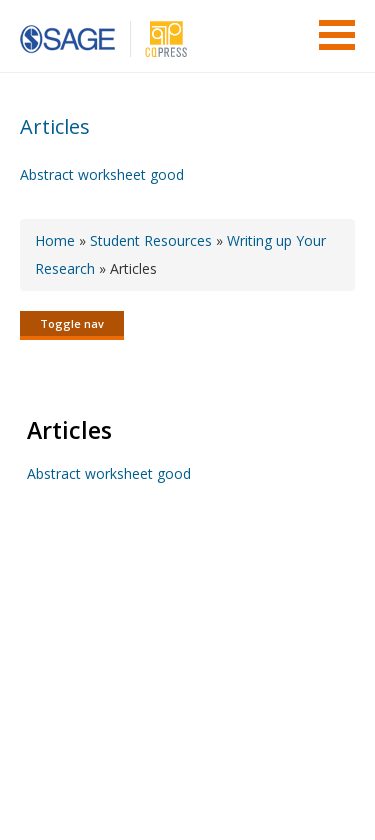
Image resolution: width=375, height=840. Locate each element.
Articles (55, 126)
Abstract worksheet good (102, 174)
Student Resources (151, 240)
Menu (337, 35)
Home (55, 240)
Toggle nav (72, 323)
